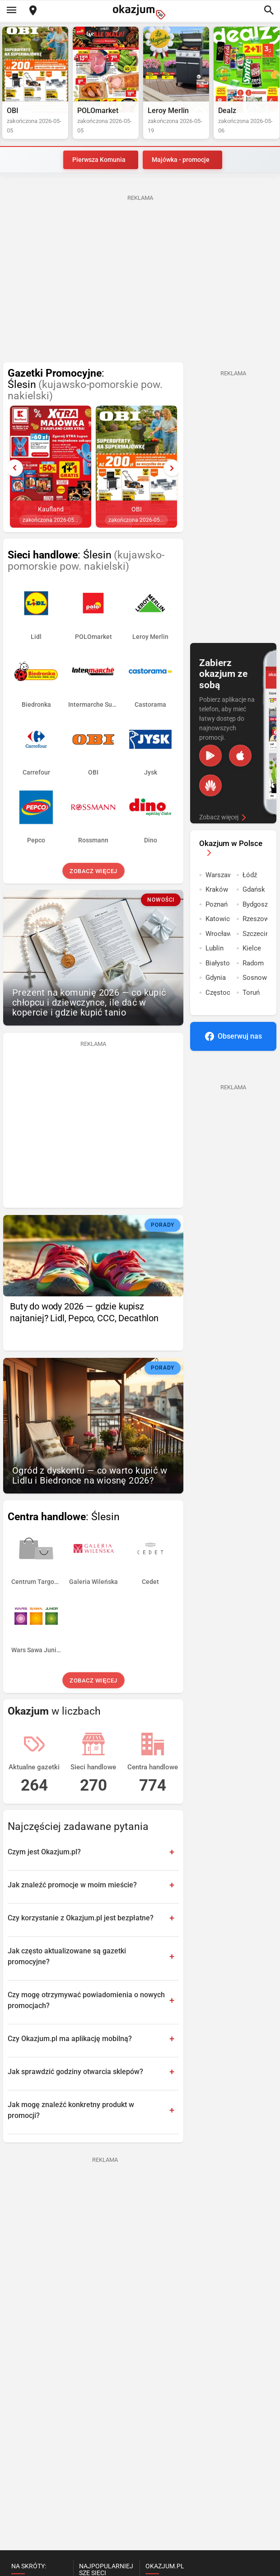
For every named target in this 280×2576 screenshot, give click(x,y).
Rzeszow (255, 919)
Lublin (214, 948)
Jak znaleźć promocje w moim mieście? (72, 1885)
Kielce (252, 948)
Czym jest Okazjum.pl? (44, 1852)
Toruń (251, 992)
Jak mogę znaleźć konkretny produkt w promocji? (71, 2110)
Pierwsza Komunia (99, 159)
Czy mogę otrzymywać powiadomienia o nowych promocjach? (86, 2000)
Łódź (250, 875)
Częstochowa (217, 992)
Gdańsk (254, 889)
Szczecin (255, 934)
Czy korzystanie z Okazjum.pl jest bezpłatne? (81, 1918)
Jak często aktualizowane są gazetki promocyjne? (67, 1956)
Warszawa (217, 875)
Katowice (217, 919)
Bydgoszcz (255, 904)
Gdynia (215, 978)
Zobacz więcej (93, 871)
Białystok (217, 963)
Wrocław (217, 934)
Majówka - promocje (181, 159)
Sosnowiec (255, 978)
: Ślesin (85, 384)
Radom (253, 963)
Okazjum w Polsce (230, 848)
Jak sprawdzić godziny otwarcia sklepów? (75, 2071)
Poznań (216, 904)
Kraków (216, 889)
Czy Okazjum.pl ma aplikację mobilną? (70, 2038)
